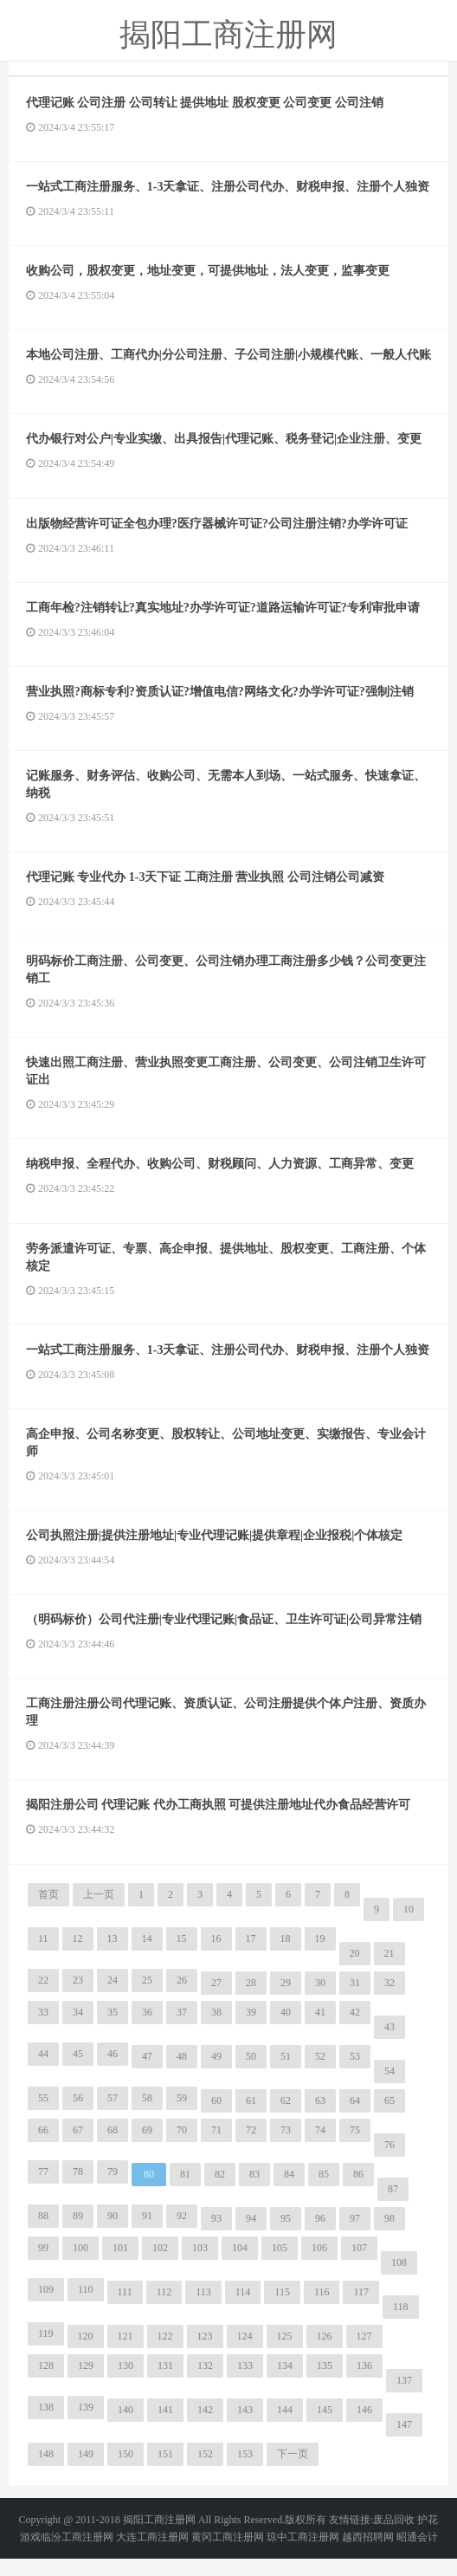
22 (43, 1997)
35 (112, 2029)
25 (147, 1997)
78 (78, 2189)
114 (243, 2309)
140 (125, 2427)
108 (399, 2280)
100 (80, 2265)
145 (324, 2427)
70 (182, 2147)
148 (46, 2471)
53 (355, 2074)
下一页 (292, 2471)
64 (355, 2118)
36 (147, 2029)
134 (285, 2383)
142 (205, 2427)
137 (404, 2398)
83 (254, 2191)
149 (85, 2471)
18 (285, 1956)
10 (408, 1926)
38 (216, 2029)
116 (322, 2309)
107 (359, 2265)
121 (125, 2353)
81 (185, 2191)
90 (112, 2233)
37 (182, 2029)
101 (120, 2265)
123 (205, 2353)
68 (112, 2147)
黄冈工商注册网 (227, 2554)
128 (46, 2383)
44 (43, 2071)
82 (220, 2191)
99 (43, 2265)
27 (216, 2000)
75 (355, 2147)
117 (361, 2309)
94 (251, 2236)
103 (200, 2265)
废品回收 (394, 2537)
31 (355, 2000)
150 (125, 2471)
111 (125, 2309)
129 (85, 2383)
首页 (48, 1912)
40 (285, 2029)
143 (245, 2427)
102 (160, 2265)
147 (404, 2442)
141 (165, 2427)
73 (285, 2147)
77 (43, 2189)
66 (43, 2147)
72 (251, 2147)
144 (285, 2427)
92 (182, 2233)
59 (182, 2115)
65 (389, 2118)
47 (147, 2074)
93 (216, 2236)
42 (355, 2029)
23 (78, 1997)
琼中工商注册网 (303, 2554)
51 (285, 2074)
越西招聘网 (368, 2554)
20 (355, 1970)
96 (320, 2236)
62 (285, 2118)
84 (289, 2191)
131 (165, 2383)
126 (324, 2353)
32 (389, 2000)
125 (285, 2353)
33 (43, 2029)
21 (389, 1970)
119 (46, 2351)
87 (393, 2206)
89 (78, 2233)
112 (164, 2309)
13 (112, 1956)
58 (147, 2115)
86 (358, 2191)
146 (364, 2427)
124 (245, 2353)
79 (112, 2189)
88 (43, 2233)
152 (205, 2471)
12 (78, 1956)
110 (85, 2307)
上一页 (98, 1912)
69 (147, 2147)
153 (245, 2471)
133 (245, 2383)
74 (320, 2147)
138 (46, 2424)
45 (78, 2071)
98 (389, 2236)
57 (112, 2115)
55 (43, 2115)
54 (389, 2088)
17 (251, 1956)
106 (319, 2265)
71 (216, 2147)
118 (401, 2324)
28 (251, 2000)
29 (285, 2000)
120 (85, 2353)
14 (147, 1956)
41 (320, 2029)
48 (182, 2074)
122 (165, 2353)
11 (43, 1956)
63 (320, 2118)
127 (364, 2353)
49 (216, 2074)
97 (355, 2236)
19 (320, 1956)
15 (182, 1956)
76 (389, 2162)
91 (147, 2233)
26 (182, 1997)
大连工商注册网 (152, 2554)
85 (324, 2191)
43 (389, 2044)
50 (251, 2074)
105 (279, 2265)
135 (324, 2383)
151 (165, 2471)
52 (320, 2074)
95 (285, 2236)
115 (282, 2309)
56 (78, 2115)
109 (46, 2307)
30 (320, 2000)
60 (216, 2118)
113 (203, 2309)
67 (78, 2147)
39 (251, 2029)
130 (125, 2383)
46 (112, 2071)
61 (251, 2118)
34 (78, 2029)
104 (240, 2265)
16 (216, 1956)
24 (112, 1997)
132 (205, 2383)
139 (85, 2424)
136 (364, 2383)
